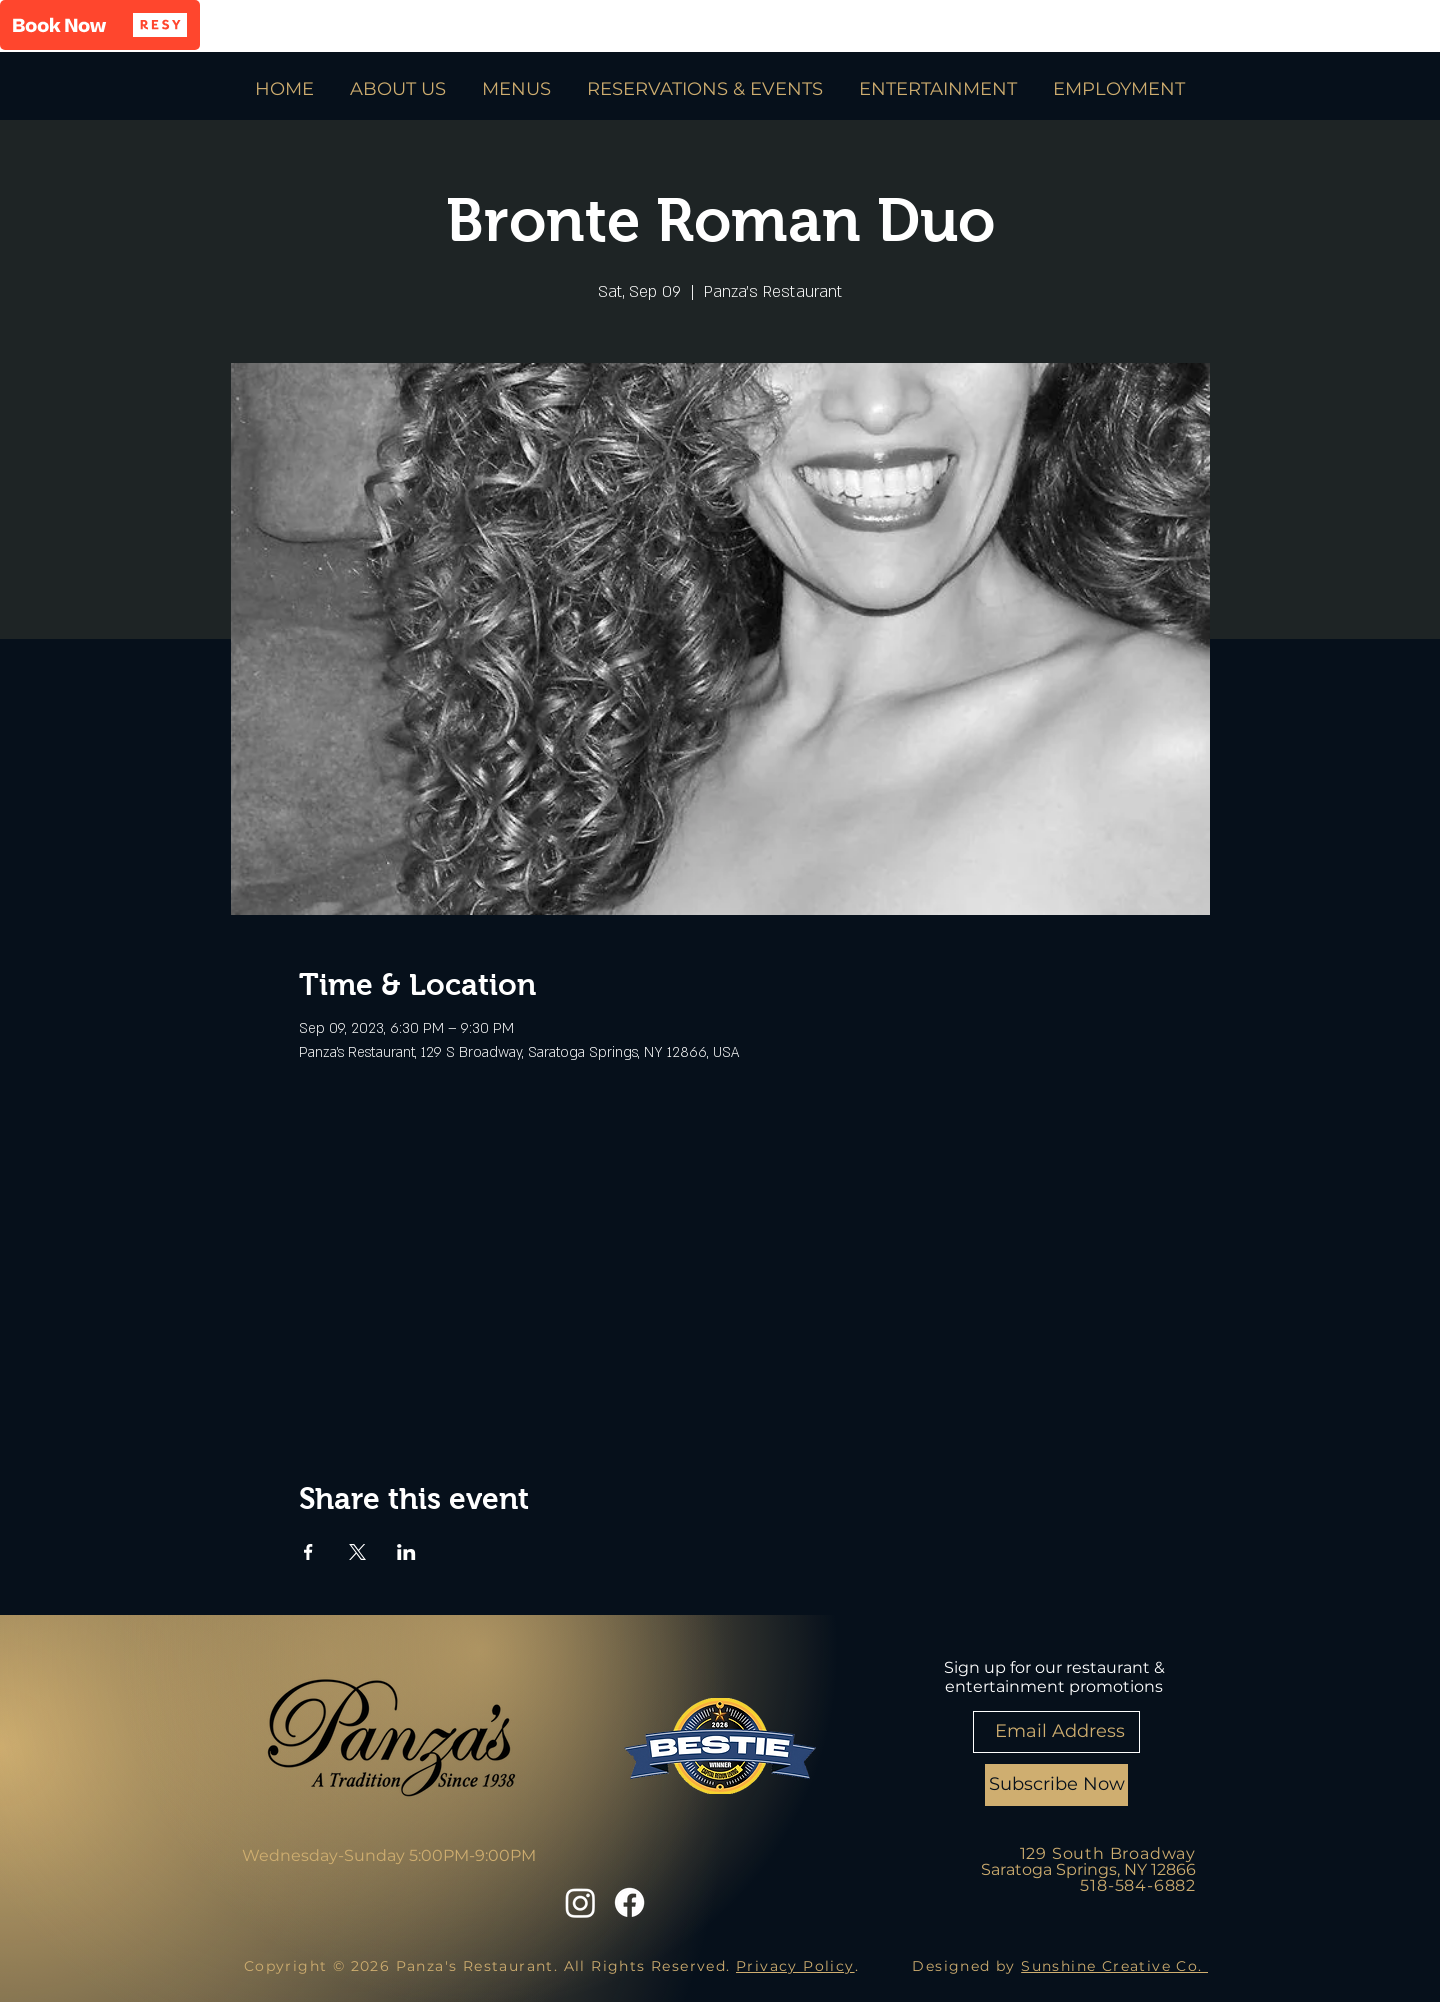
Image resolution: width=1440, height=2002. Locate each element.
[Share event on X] (357, 1552)
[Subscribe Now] (1056, 1785)
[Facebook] (629, 1902)
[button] (100, 25)
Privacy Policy (795, 1966)
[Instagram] (580, 1902)
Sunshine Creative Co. (1114, 1966)
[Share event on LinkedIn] (406, 1552)
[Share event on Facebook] (308, 1552)
